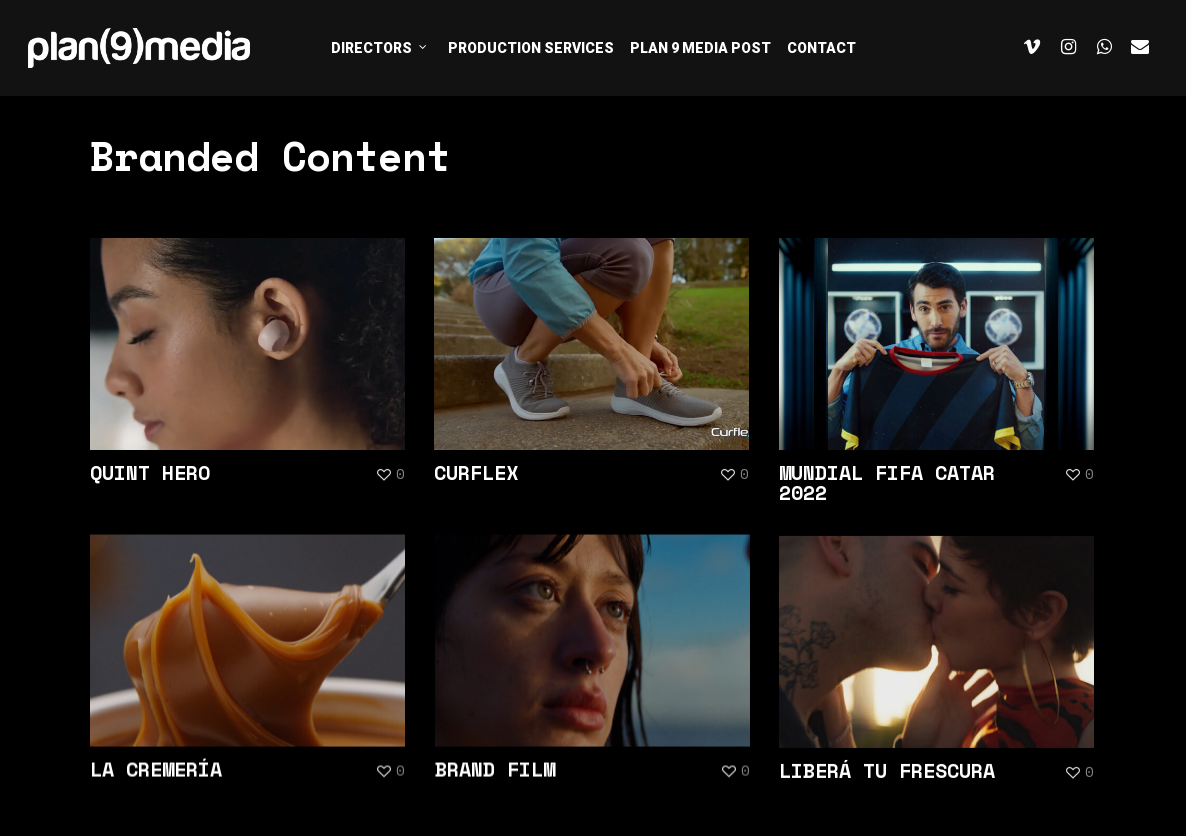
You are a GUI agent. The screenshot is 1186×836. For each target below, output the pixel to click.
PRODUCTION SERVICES (531, 48)
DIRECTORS (379, 47)
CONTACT (821, 48)
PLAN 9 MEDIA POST (700, 48)
